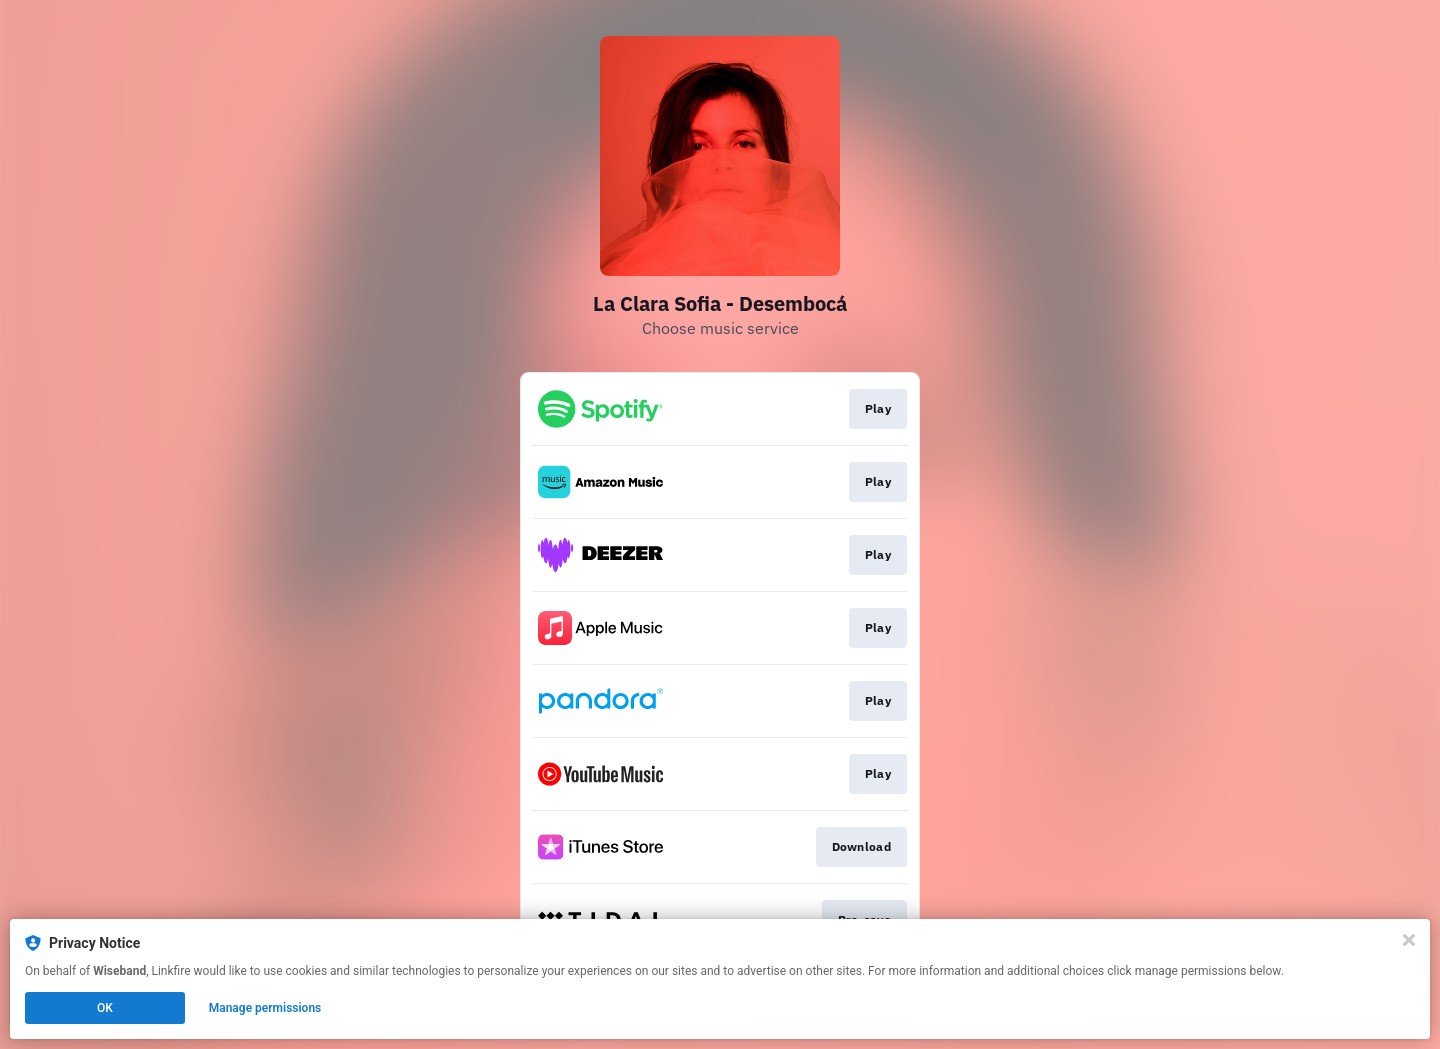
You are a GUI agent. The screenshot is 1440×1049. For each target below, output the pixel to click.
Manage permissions (265, 1008)
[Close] (1409, 940)
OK (105, 1008)
